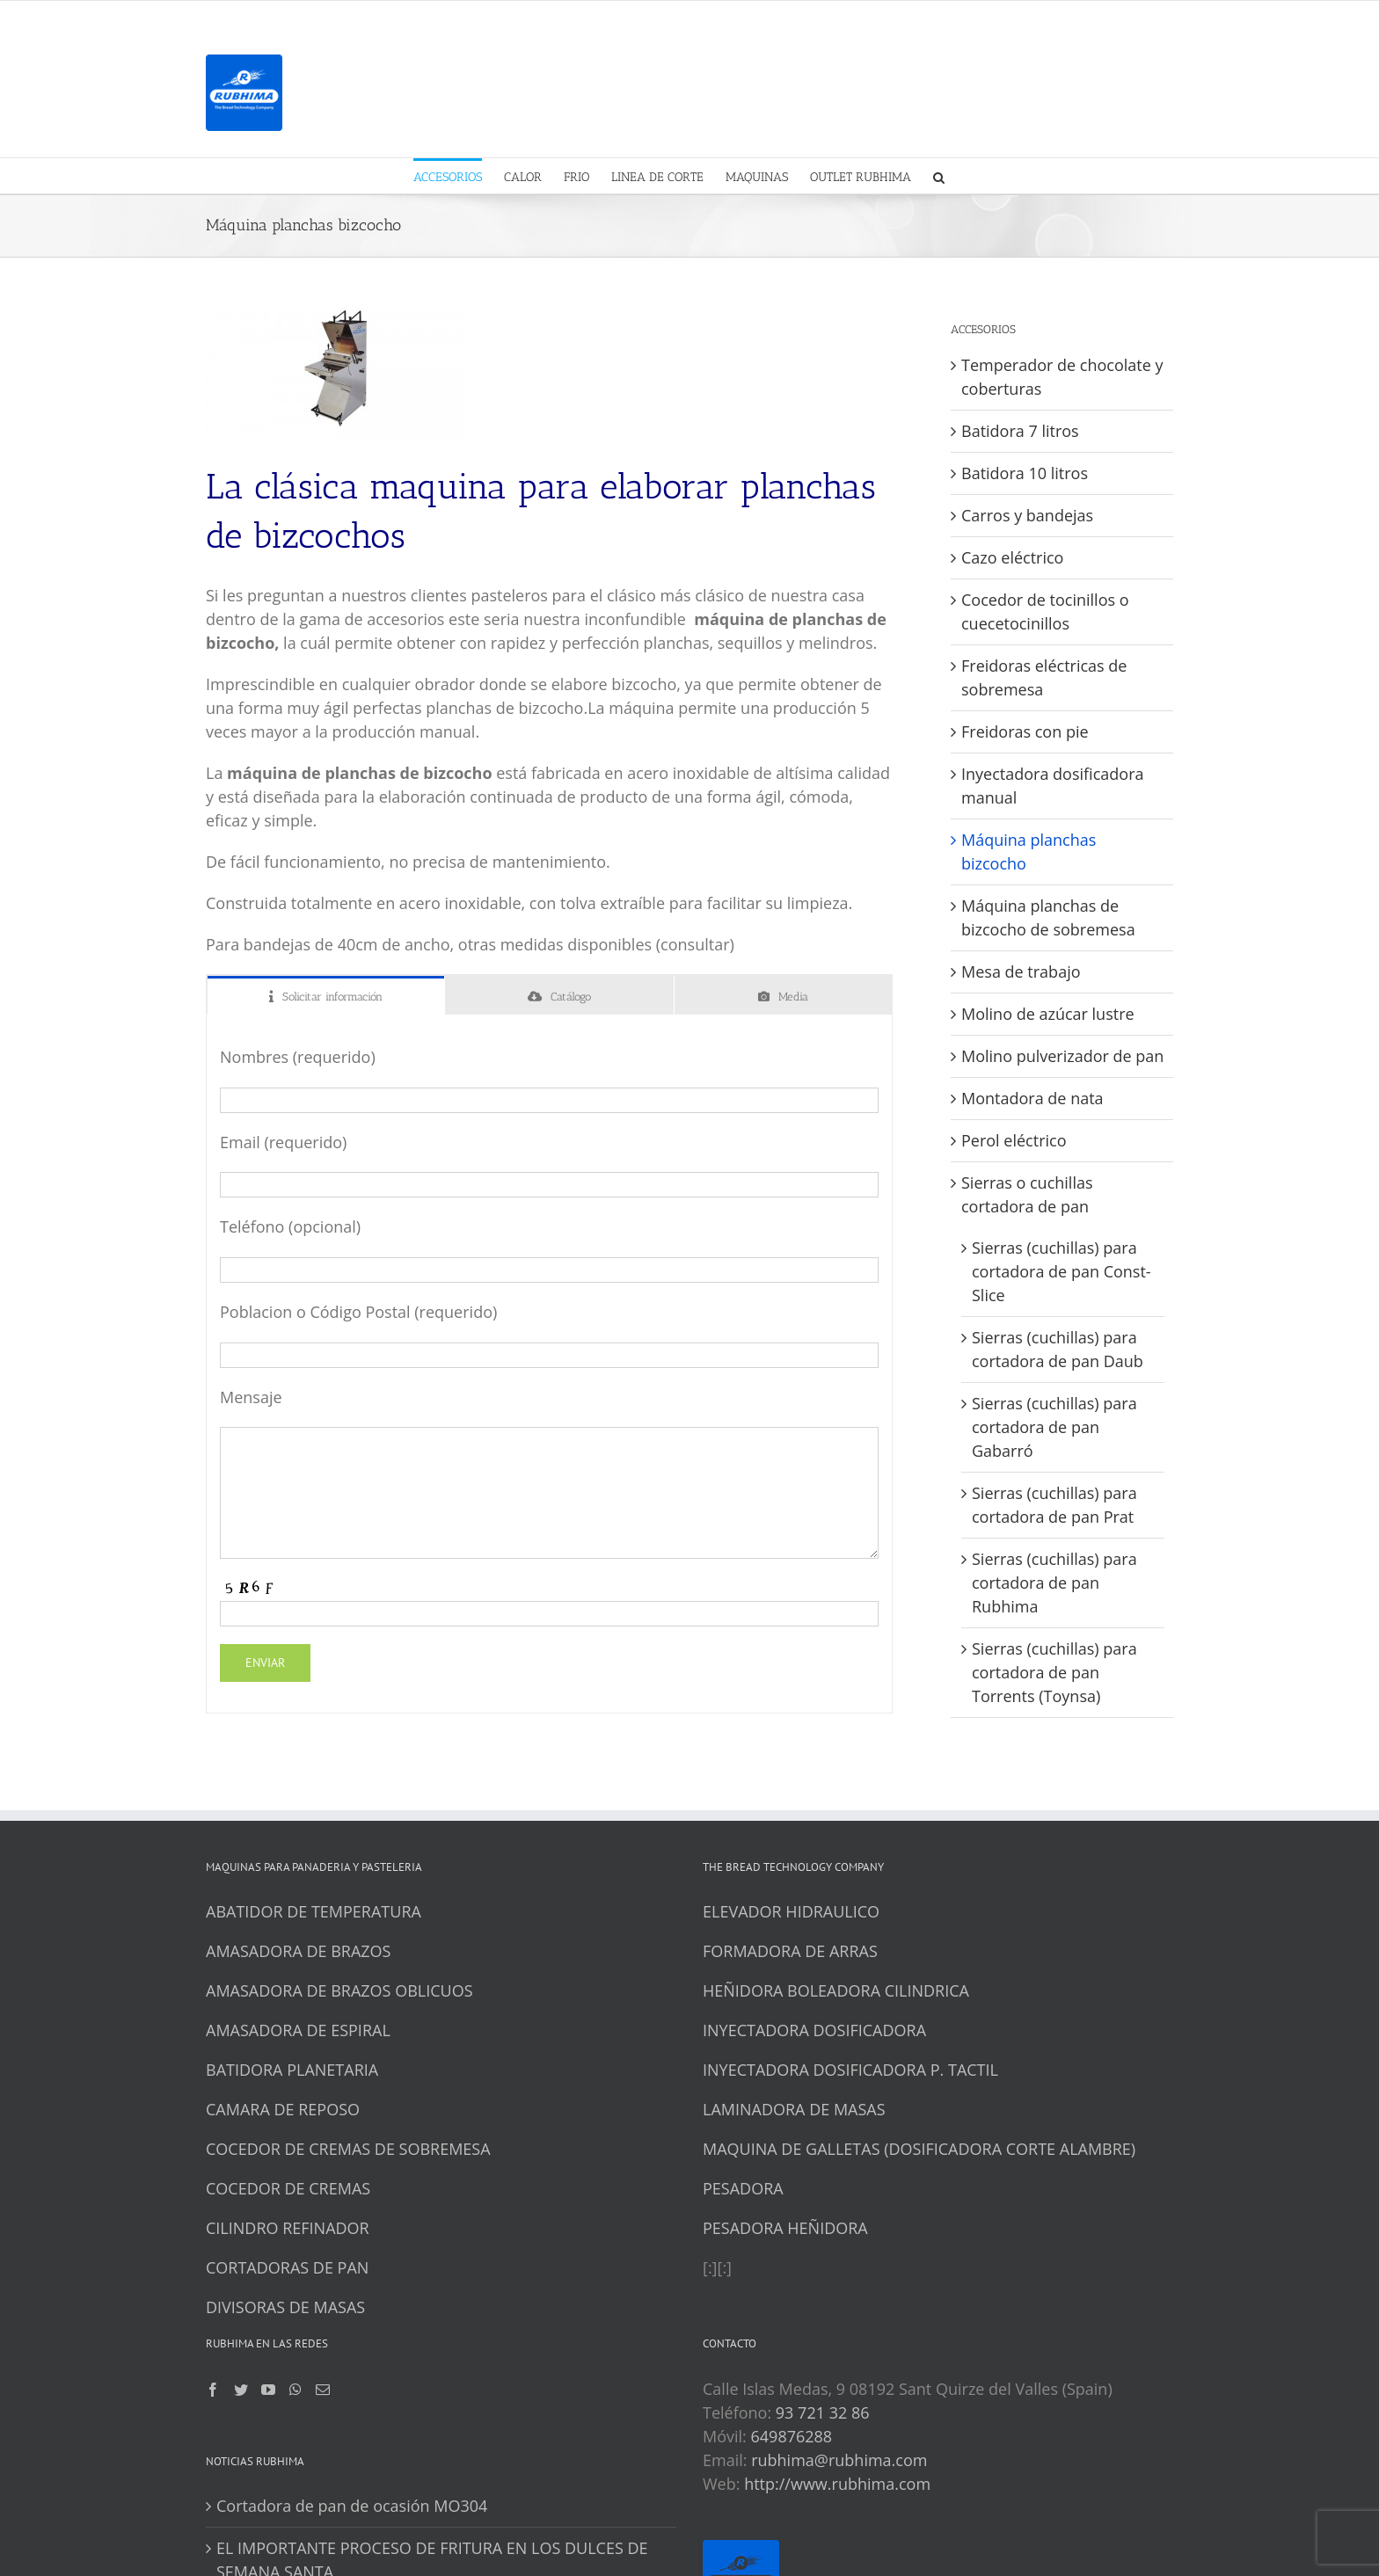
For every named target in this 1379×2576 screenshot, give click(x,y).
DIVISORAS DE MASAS (285, 2307)
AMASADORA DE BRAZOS (298, 1950)
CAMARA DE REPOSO (283, 2109)
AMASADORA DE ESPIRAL (298, 2030)
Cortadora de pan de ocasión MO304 (351, 2505)
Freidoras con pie (1025, 731)
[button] (939, 175)
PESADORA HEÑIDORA (785, 2227)
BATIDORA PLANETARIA (292, 2069)
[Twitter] (241, 2390)
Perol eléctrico (1014, 1140)
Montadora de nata (1032, 1098)
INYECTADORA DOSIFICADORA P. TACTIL (850, 2069)
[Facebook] (213, 2390)
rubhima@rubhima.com (839, 2459)
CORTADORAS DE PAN (287, 2267)
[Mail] (323, 2390)
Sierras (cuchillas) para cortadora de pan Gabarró (1054, 1427)
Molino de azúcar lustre (1048, 1013)
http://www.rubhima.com (837, 2483)
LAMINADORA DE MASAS (794, 2109)
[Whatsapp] (295, 2390)
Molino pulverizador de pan (1062, 1055)
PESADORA (743, 2188)
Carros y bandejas (1027, 515)
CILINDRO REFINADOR (287, 2227)
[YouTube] (268, 2390)
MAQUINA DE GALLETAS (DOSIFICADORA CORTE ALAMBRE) (919, 2148)
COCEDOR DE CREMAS (288, 2188)
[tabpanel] (549, 1364)
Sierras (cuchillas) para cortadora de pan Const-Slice (1061, 1271)
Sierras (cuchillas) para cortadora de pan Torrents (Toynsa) (1054, 1672)
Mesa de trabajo (1021, 971)
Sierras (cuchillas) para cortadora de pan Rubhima (1054, 1582)
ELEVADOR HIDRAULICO (791, 1911)
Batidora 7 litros (1020, 430)
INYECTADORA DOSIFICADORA (814, 2030)
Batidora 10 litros (1024, 473)
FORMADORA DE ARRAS (790, 1950)
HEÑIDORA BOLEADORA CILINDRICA (836, 1990)
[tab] (326, 995)
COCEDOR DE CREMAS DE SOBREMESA (348, 2148)
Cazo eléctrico (1012, 557)
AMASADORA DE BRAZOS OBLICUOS (339, 1990)
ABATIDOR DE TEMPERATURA (313, 1911)
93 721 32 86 (823, 2412)
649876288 (792, 2436)
